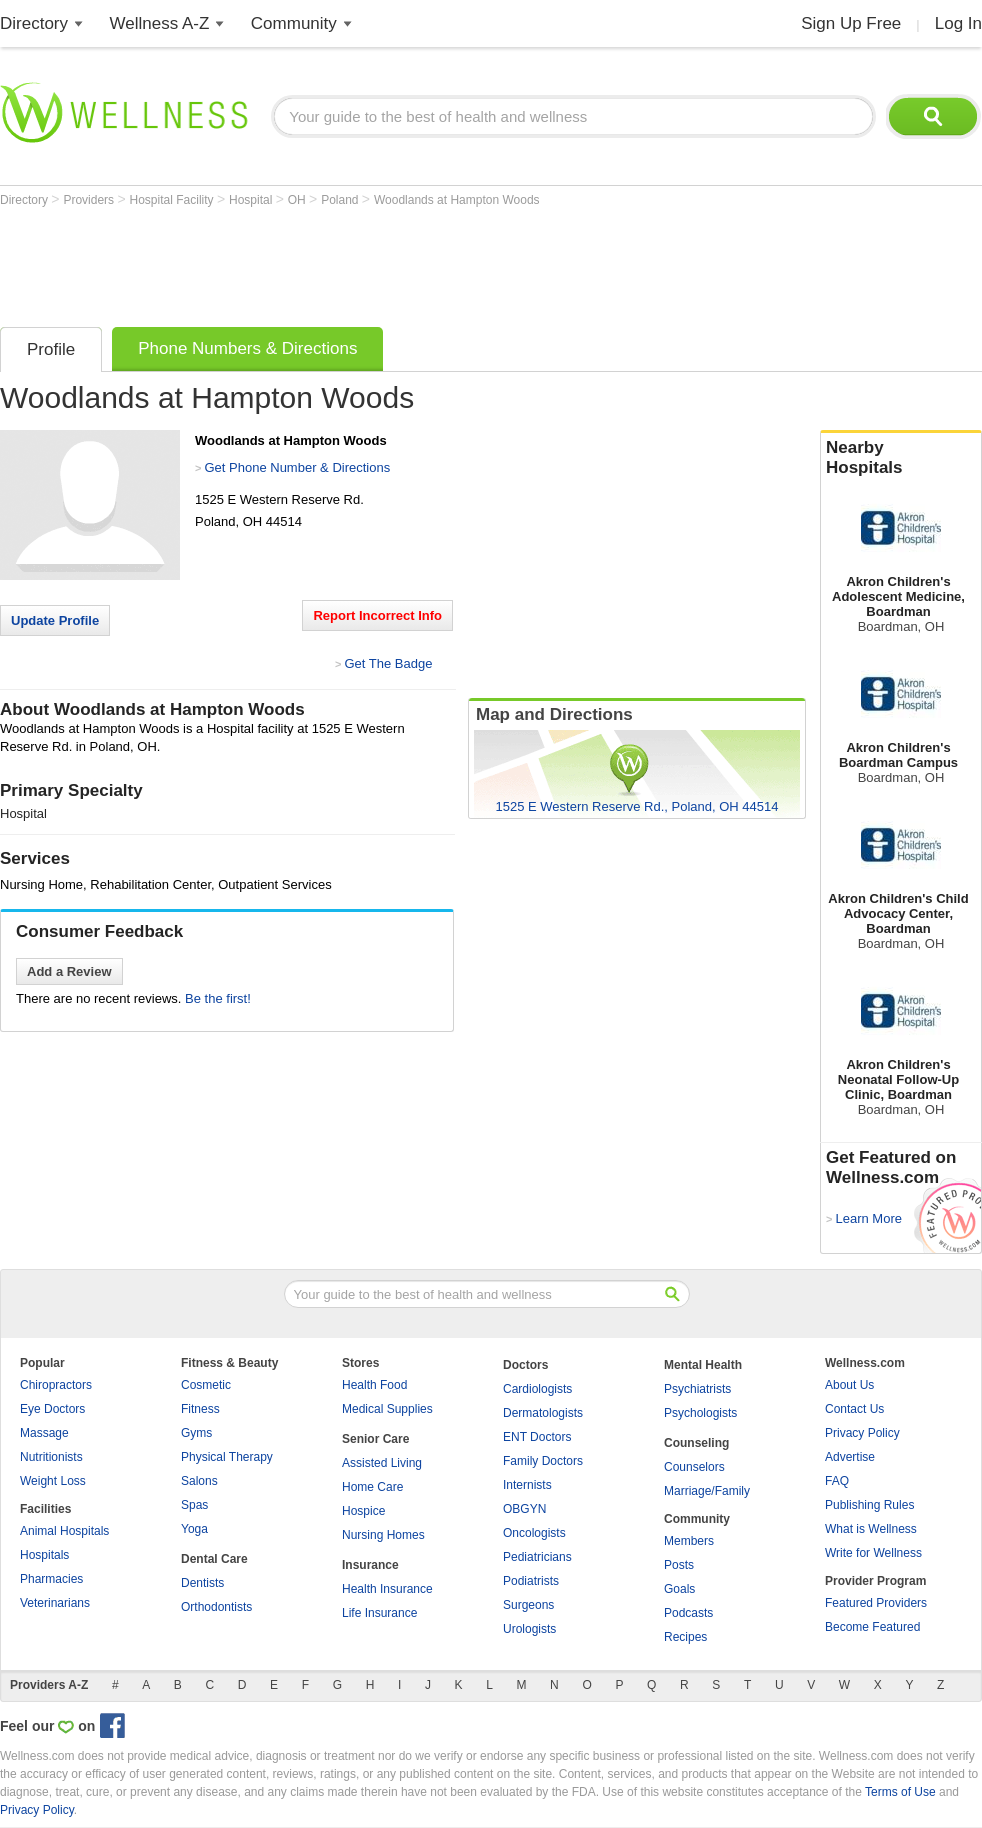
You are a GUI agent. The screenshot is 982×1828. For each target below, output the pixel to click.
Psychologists (700, 1413)
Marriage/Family (707, 1491)
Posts (679, 1565)
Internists (527, 1485)
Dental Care (214, 1559)
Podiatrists (531, 1581)
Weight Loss (53, 1481)
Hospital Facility (173, 200)
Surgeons (528, 1605)
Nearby (901, 458)
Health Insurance (387, 1589)
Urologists (529, 1629)
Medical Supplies (387, 1409)
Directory (34, 23)
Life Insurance (379, 1613)
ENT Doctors (537, 1437)
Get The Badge (388, 663)
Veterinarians (55, 1603)
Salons (199, 1481)
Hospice (363, 1511)
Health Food (374, 1385)
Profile (51, 349)
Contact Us (854, 1409)
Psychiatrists (697, 1389)
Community (294, 23)
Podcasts (688, 1613)
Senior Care (375, 1439)
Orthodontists (216, 1607)
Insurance (370, 1565)
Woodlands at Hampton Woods (457, 200)
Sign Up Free (851, 23)
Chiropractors (56, 1385)
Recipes (685, 1637)
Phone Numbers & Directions (247, 348)
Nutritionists (51, 1457)
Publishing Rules (869, 1505)
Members (689, 1541)
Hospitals (44, 1555)
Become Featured (872, 1627)
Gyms (196, 1433)
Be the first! (218, 998)
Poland (341, 200)
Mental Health (703, 1365)
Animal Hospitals (64, 1531)
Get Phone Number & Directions (297, 467)
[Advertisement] (364, 262)
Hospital (252, 200)
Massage (44, 1433)
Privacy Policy (862, 1433)
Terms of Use (900, 1792)
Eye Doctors (52, 1409)
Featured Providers (876, 1603)
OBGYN (524, 1509)
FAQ (837, 1481)
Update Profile (55, 620)
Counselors (694, 1467)
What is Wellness (871, 1529)
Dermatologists (543, 1413)
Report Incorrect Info (377, 615)
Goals (679, 1589)
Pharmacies (51, 1579)
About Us (849, 1385)
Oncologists (534, 1533)
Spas (194, 1505)
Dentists (202, 1583)
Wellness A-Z (160, 23)
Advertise (850, 1457)
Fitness (200, 1409)
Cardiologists (537, 1389)
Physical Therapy (227, 1457)
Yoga (194, 1529)
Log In (958, 23)
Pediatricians (537, 1557)
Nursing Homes (383, 1535)
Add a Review (69, 971)
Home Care (372, 1487)
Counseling (696, 1443)
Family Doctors (543, 1461)
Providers (90, 200)
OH (298, 200)
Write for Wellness (873, 1553)
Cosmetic (206, 1385)
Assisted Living (382, 1463)
